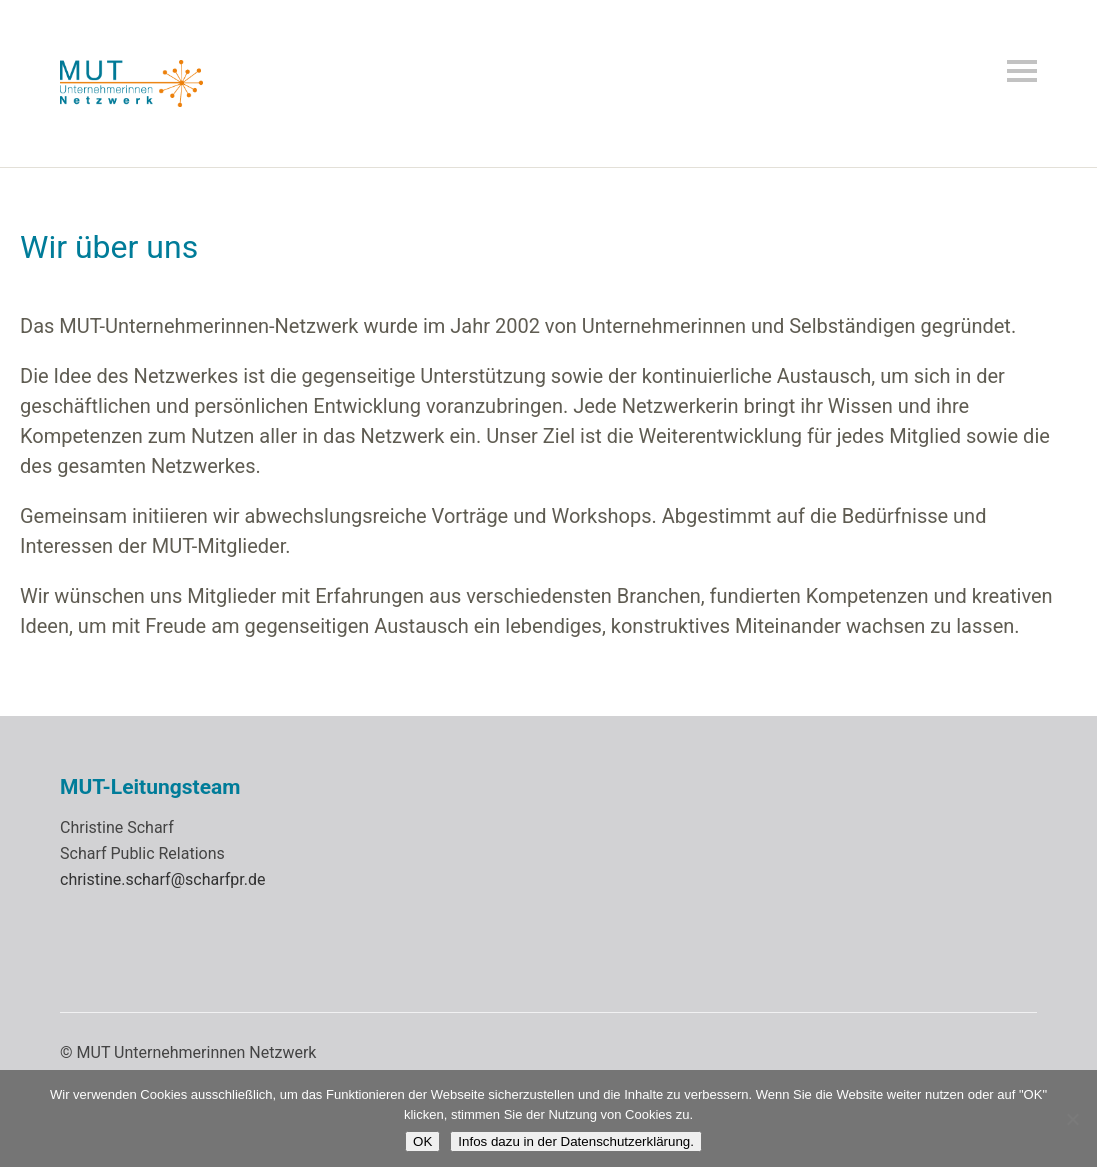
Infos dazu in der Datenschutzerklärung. (576, 1141)
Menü (1022, 71)
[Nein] (1072, 1119)
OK (422, 1141)
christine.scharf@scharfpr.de (162, 879)
